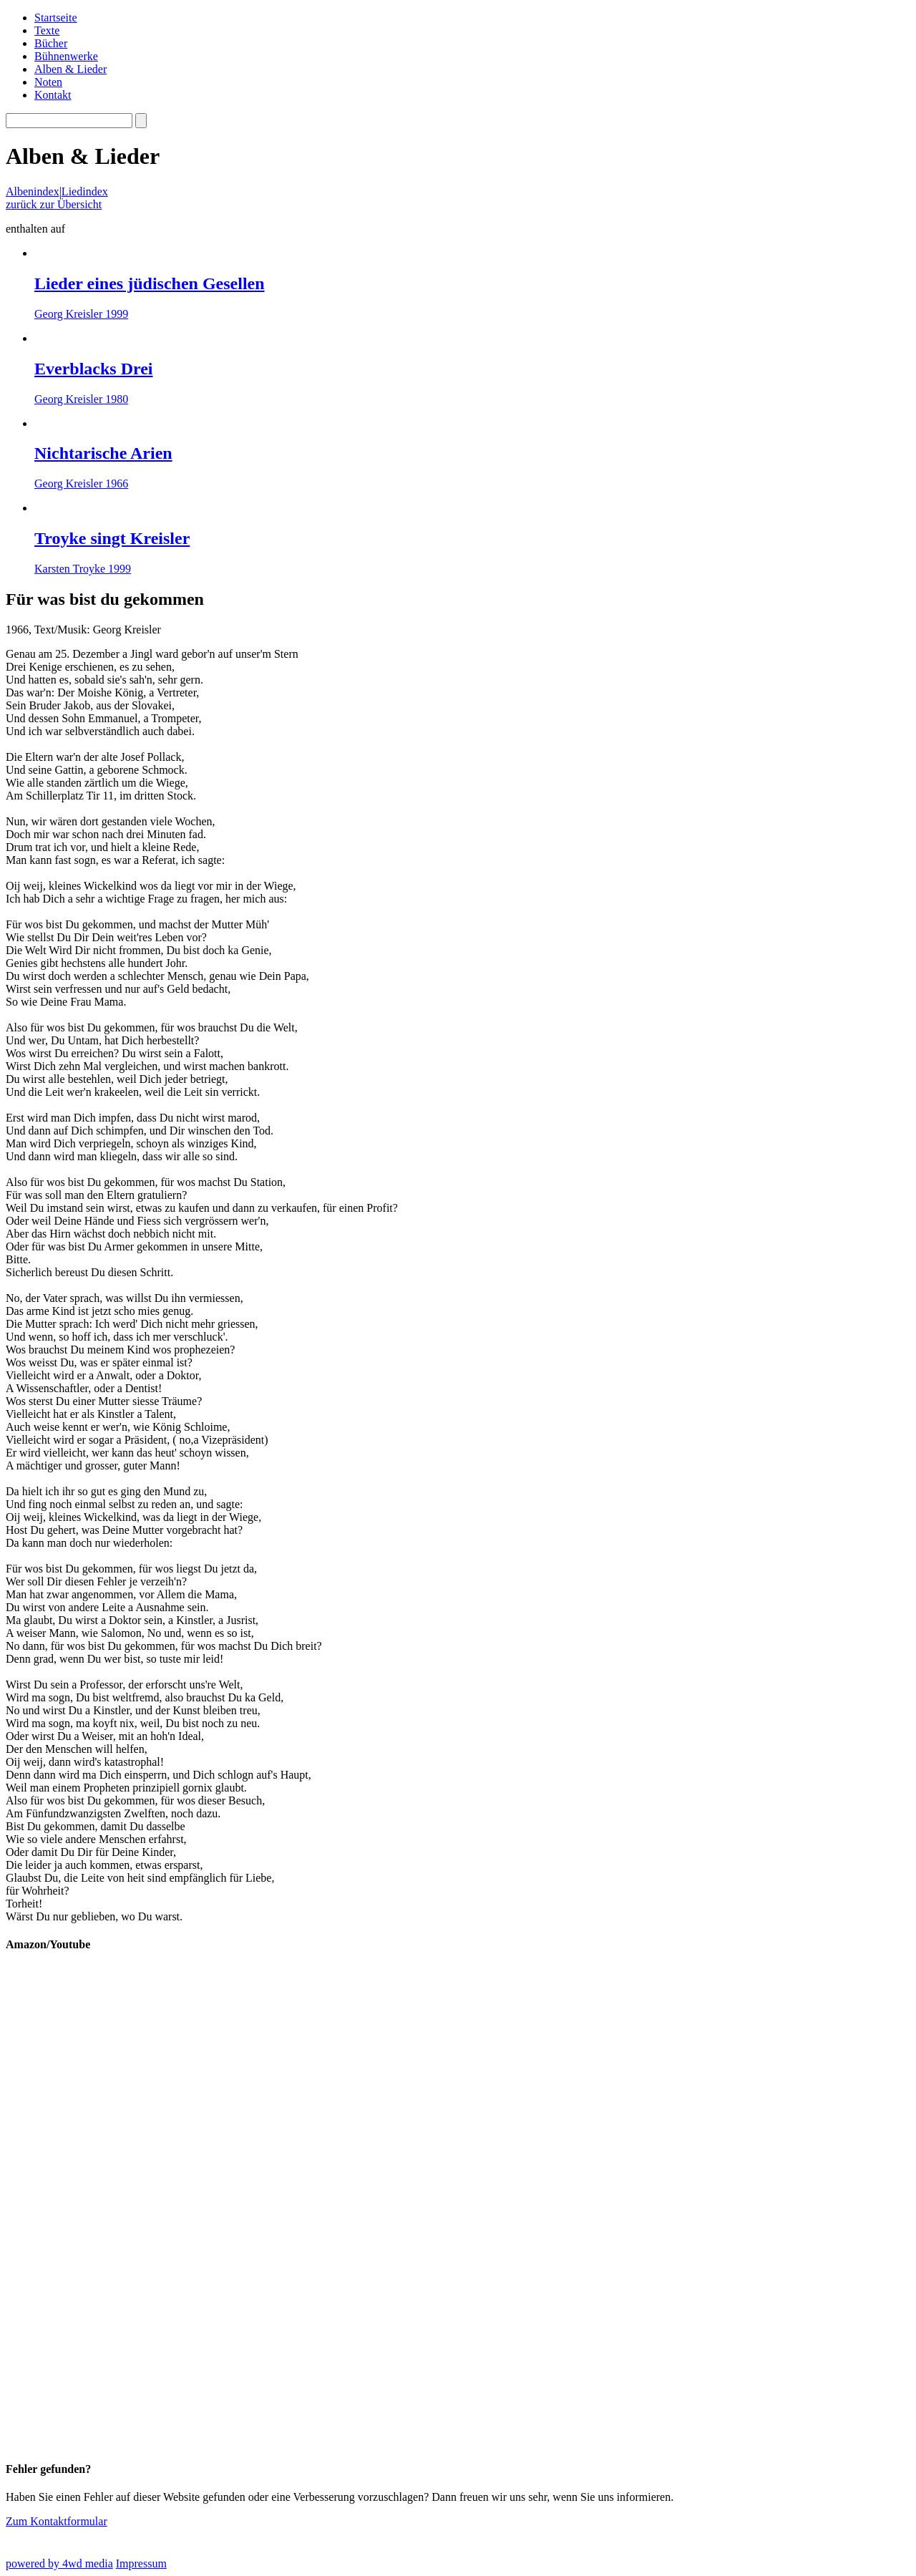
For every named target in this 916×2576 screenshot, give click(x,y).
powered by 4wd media (59, 2563)
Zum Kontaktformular (56, 2521)
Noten (48, 82)
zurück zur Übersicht (54, 204)
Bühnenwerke (66, 56)
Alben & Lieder (70, 69)
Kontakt (53, 95)
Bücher (50, 43)
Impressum (141, 2563)
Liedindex (85, 191)
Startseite (55, 17)
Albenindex (32, 191)
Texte (46, 30)
